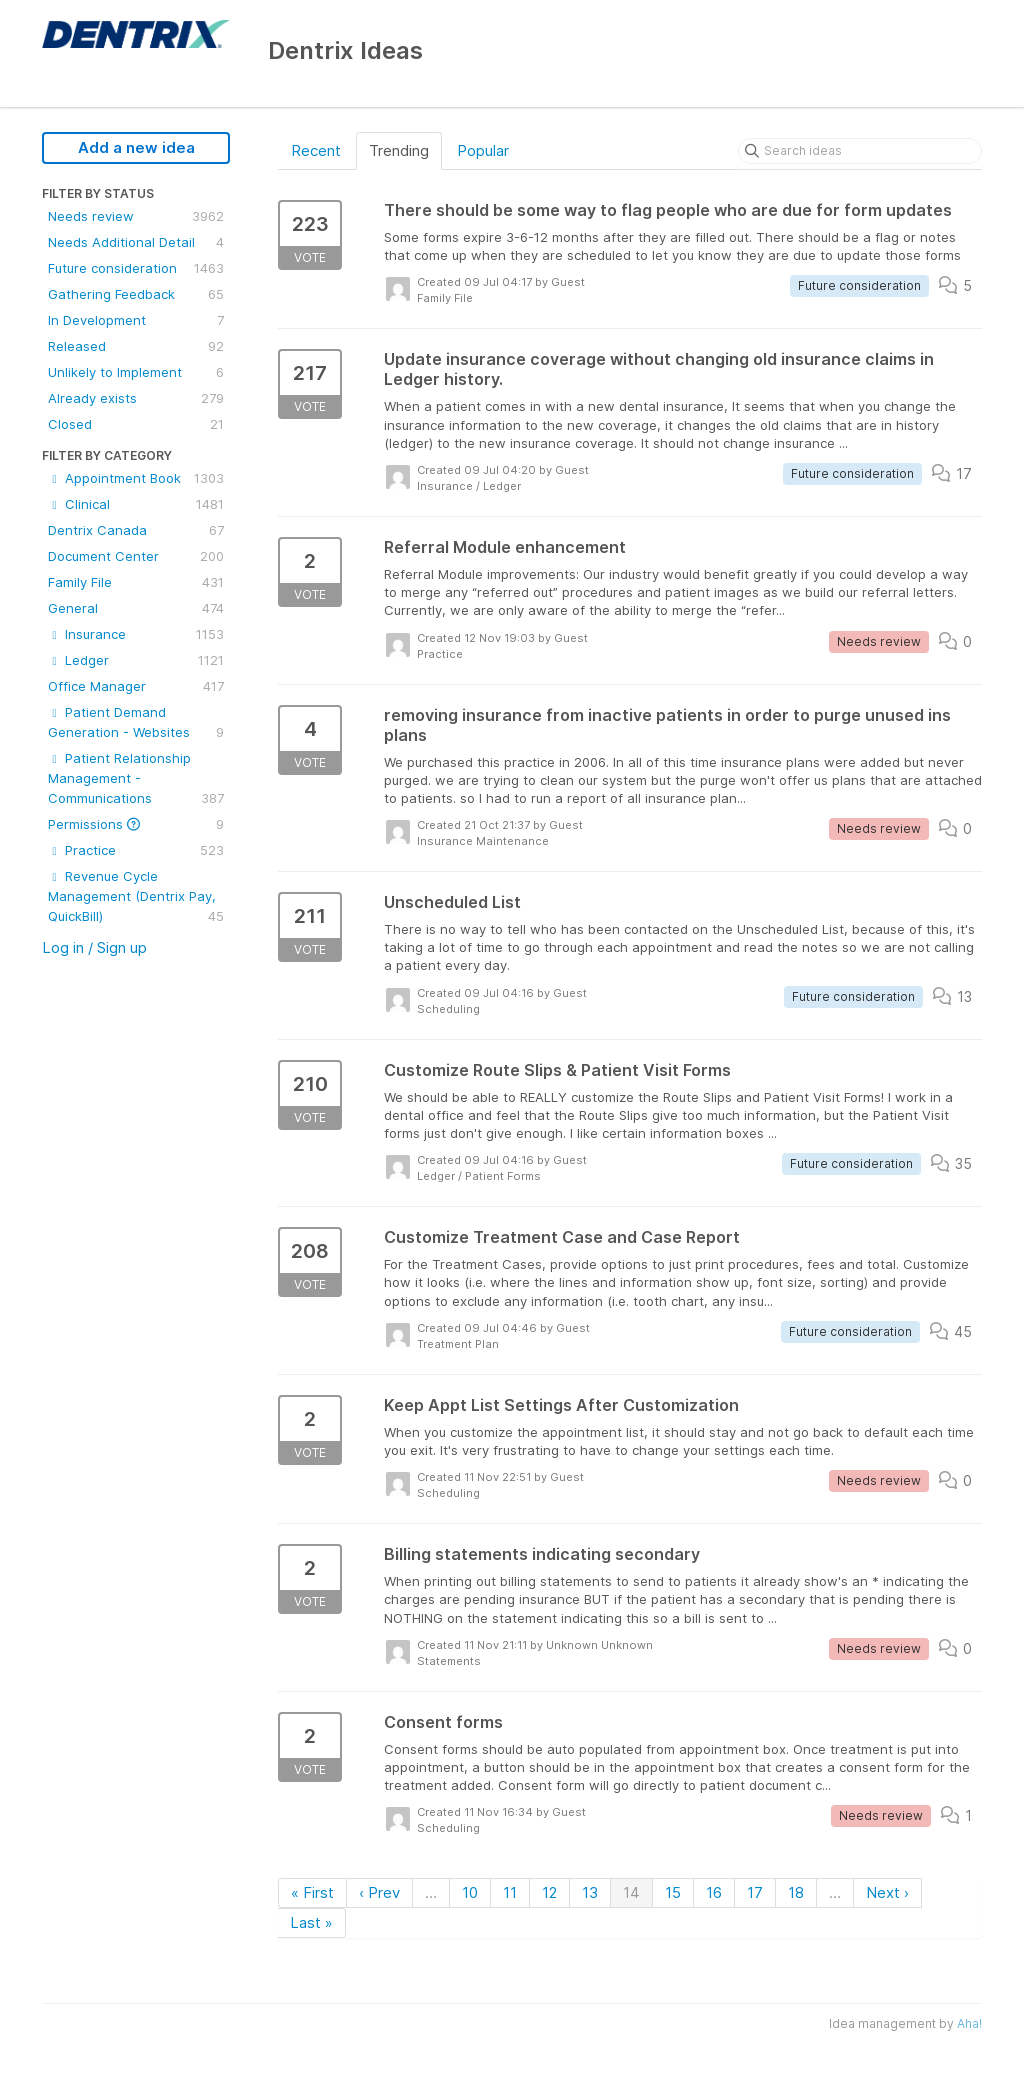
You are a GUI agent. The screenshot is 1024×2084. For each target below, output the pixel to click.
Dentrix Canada (136, 530)
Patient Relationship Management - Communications (136, 779)
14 (631, 1892)
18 (796, 1892)
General (136, 608)
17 (755, 1892)
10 (470, 1892)
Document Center (136, 556)
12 (549, 1892)
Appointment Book (136, 478)
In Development (136, 320)
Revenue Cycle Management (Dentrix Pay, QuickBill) (136, 897)
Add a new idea (136, 147)
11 (510, 1892)
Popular (483, 150)
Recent (316, 150)
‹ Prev (379, 1892)
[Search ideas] (860, 151)
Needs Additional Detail (136, 242)
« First (312, 1892)
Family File (136, 582)
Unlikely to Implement (136, 372)
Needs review (136, 216)
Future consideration (136, 268)
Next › (887, 1892)
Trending (399, 150)
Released (136, 346)
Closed (136, 424)
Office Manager (136, 686)
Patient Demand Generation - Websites (136, 723)
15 (673, 1892)
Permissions (136, 824)
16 (714, 1892)
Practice (136, 850)
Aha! (969, 2023)
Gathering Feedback (136, 294)
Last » (311, 1922)
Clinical (136, 504)
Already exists (136, 398)
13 (590, 1892)
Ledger (136, 660)
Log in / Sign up (94, 947)
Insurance (136, 634)
